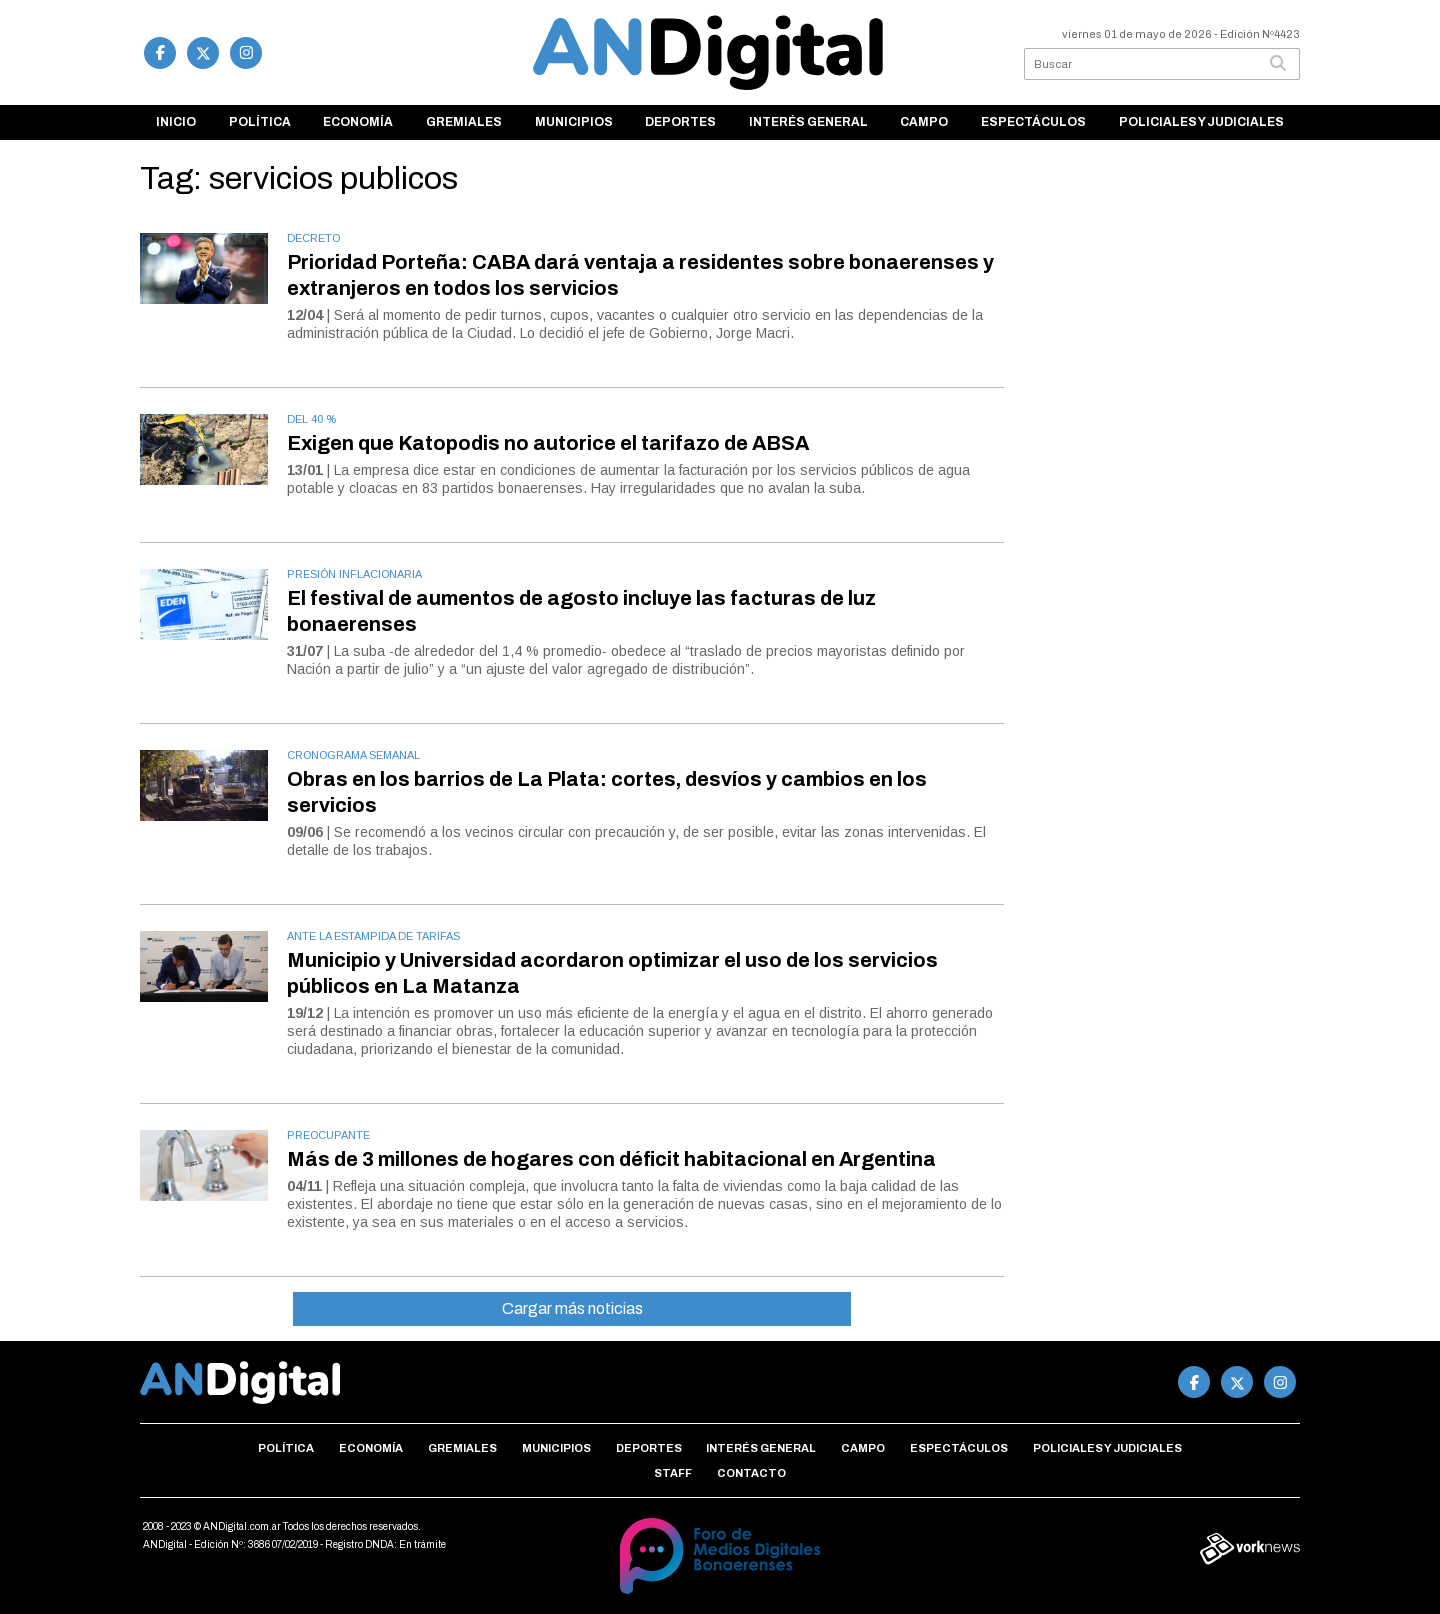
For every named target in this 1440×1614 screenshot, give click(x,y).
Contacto (751, 1473)
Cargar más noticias (572, 1308)
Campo (924, 122)
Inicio (176, 122)
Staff (673, 1473)
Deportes (680, 122)
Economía (358, 122)
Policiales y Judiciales (1201, 122)
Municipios (574, 122)
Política (260, 122)
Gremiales (464, 122)
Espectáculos (1033, 122)
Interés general (808, 122)
